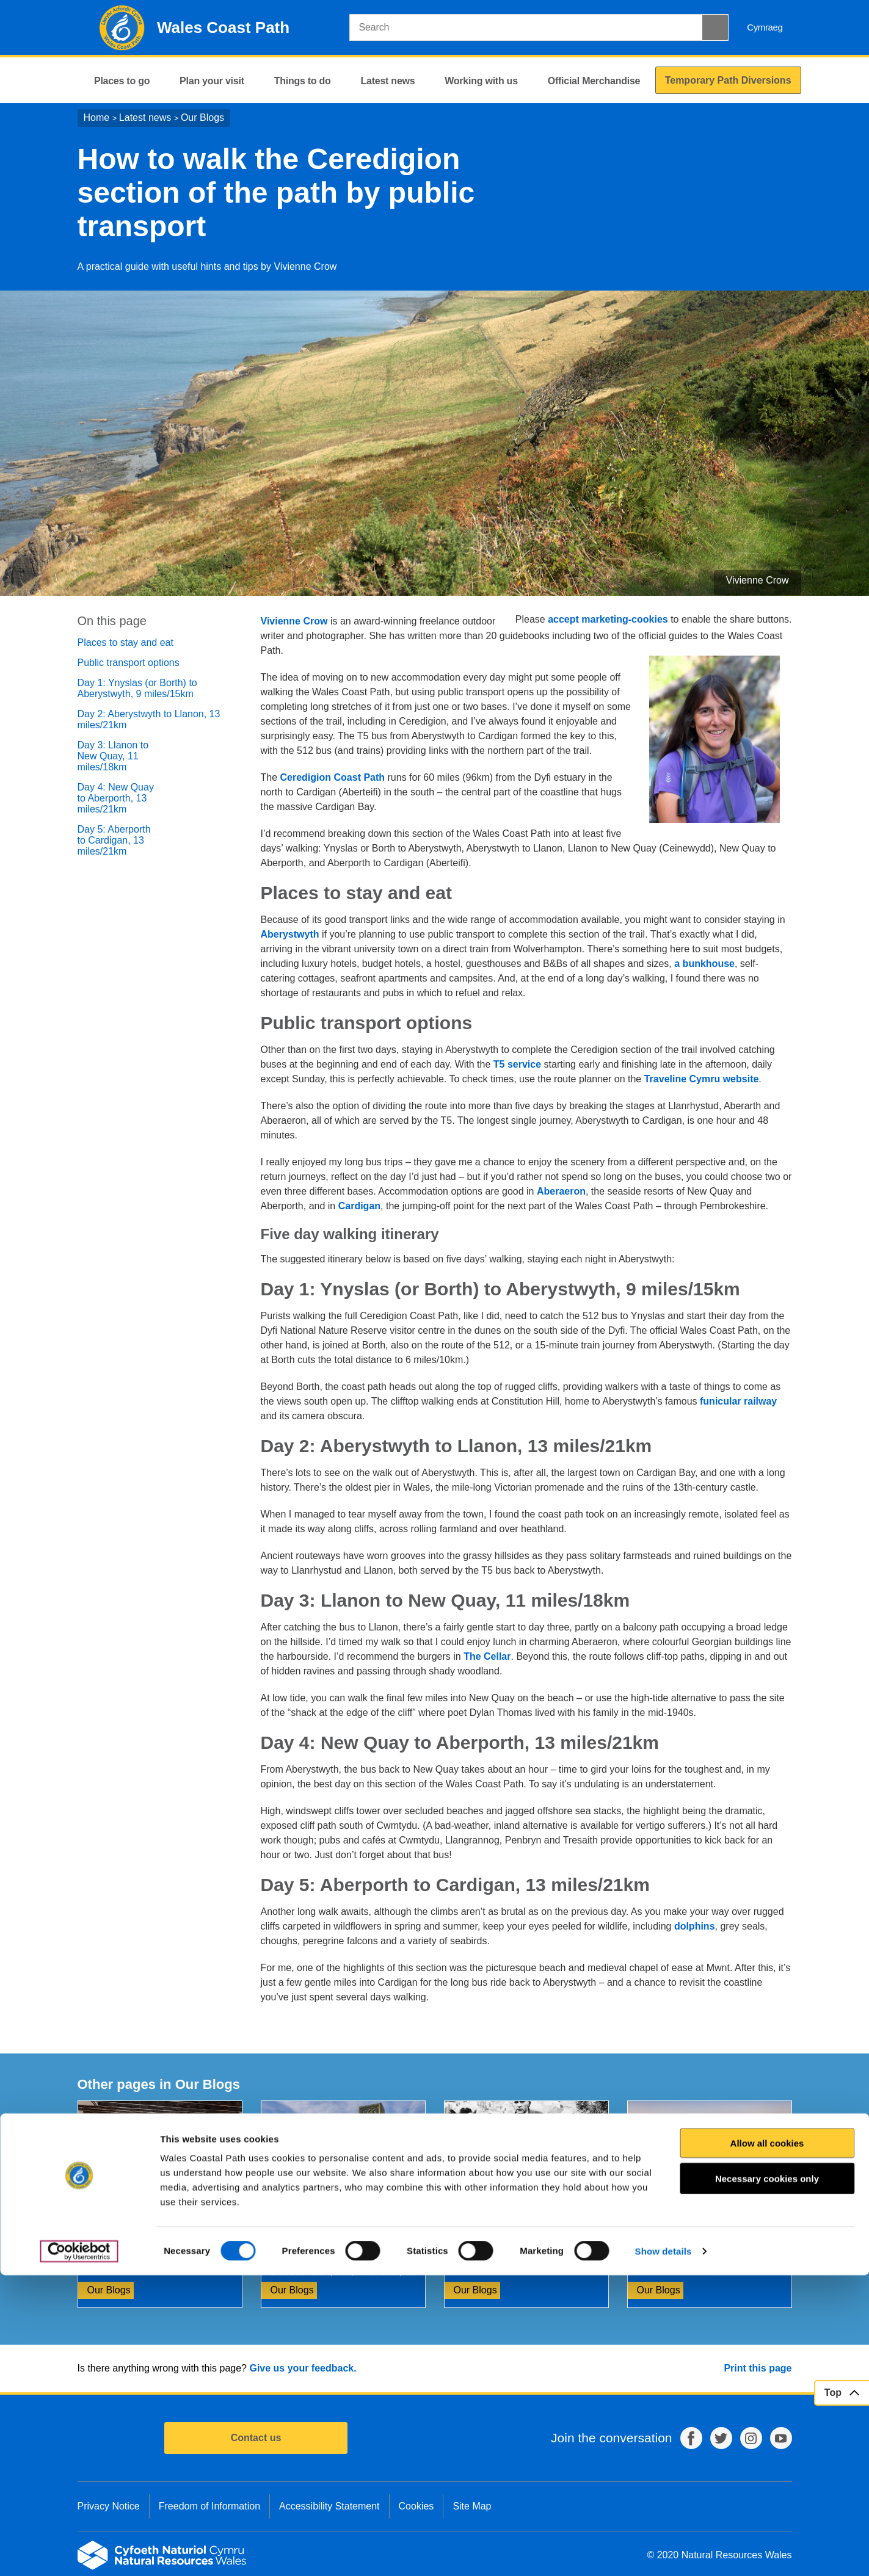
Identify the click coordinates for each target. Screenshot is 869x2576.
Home (97, 117)
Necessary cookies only (767, 2479)
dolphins (694, 1926)
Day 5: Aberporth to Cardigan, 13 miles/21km (114, 840)
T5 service (517, 1064)
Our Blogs (202, 117)
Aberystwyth (290, 934)
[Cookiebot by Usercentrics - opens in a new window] (79, 2552)
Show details (663, 2552)
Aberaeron (561, 1191)
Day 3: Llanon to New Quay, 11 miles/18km (113, 756)
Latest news (145, 117)
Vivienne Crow (294, 621)
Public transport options (129, 662)
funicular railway (738, 1401)
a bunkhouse (704, 963)
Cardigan (359, 1206)
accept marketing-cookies (608, 619)
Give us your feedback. (302, 2368)
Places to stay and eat (125, 642)
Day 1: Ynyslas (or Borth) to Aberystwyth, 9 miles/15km (137, 688)
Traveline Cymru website (701, 1079)
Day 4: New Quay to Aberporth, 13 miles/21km (116, 798)
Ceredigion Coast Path (332, 777)
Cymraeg (764, 27)
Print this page (757, 2368)
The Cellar (487, 1656)
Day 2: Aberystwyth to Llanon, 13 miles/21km (149, 719)
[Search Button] (715, 27)
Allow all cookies (767, 2444)
